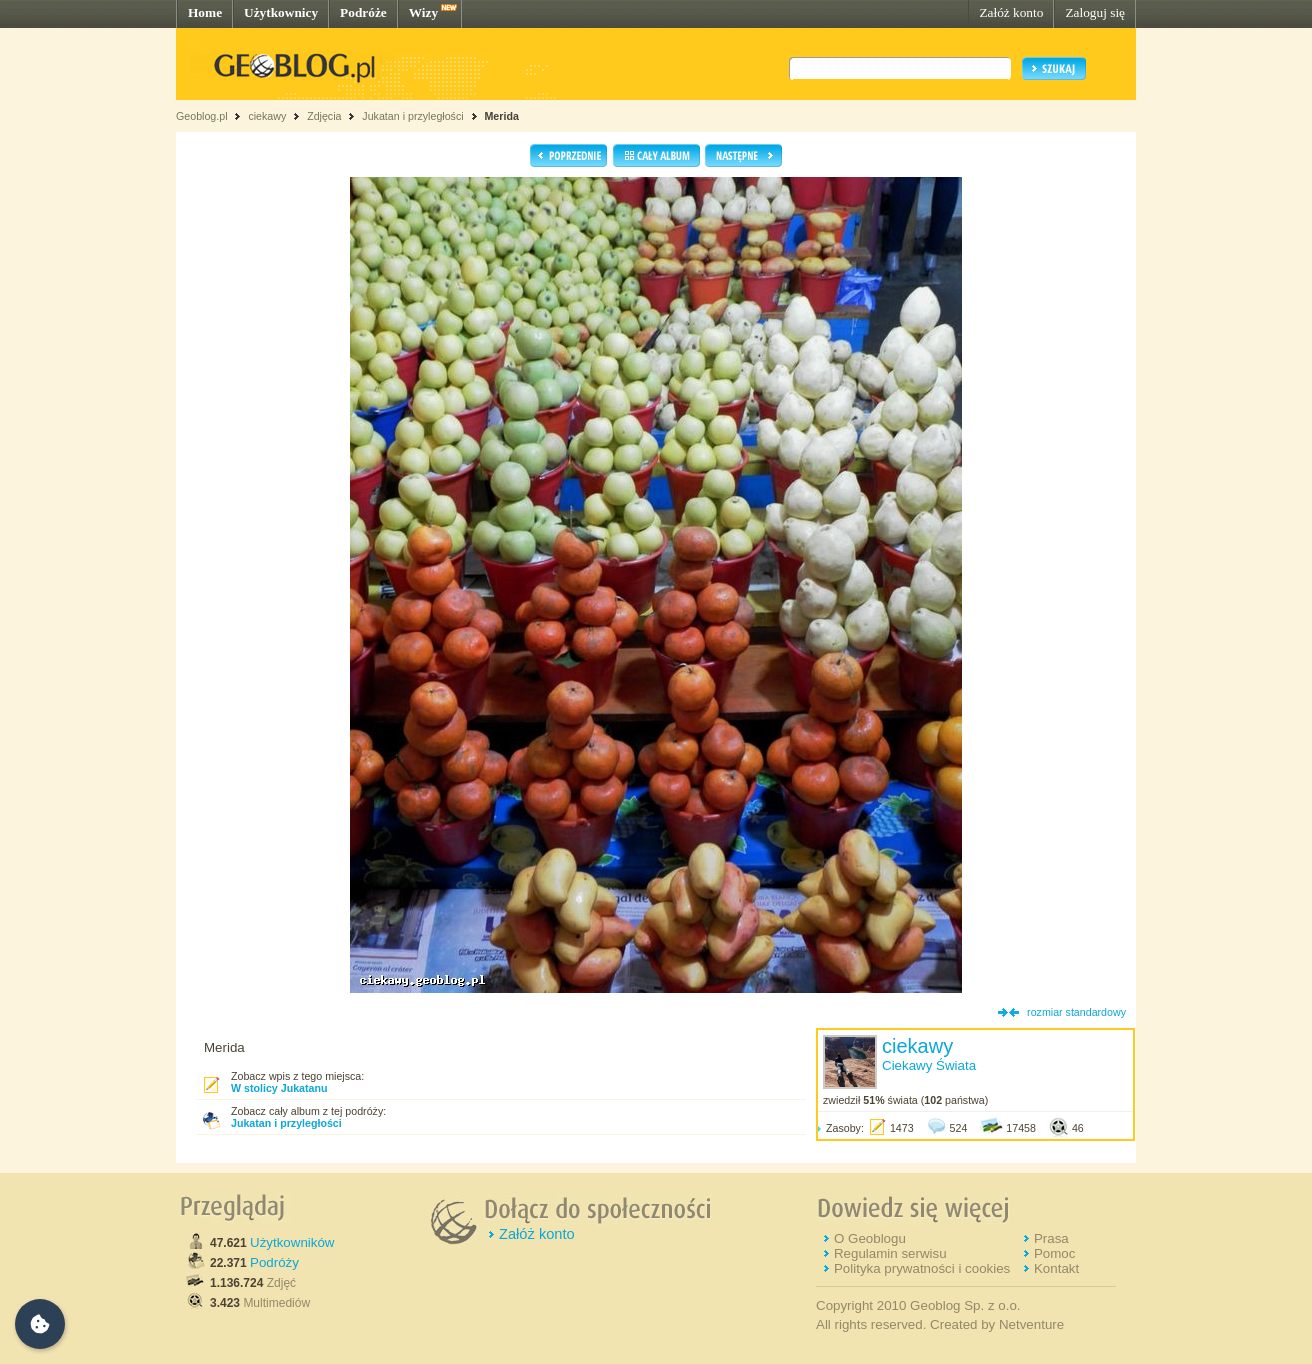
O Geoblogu (870, 1238)
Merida (501, 116)
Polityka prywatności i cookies (922, 1268)
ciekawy (267, 116)
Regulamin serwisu (890, 1253)
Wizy (423, 12)
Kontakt (1056, 1268)
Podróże (363, 12)
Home (205, 12)
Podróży (274, 1262)
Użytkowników (292, 1242)
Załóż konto (1011, 12)
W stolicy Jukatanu (279, 1088)
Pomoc (1054, 1253)
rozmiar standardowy (1076, 1012)
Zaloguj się (1095, 12)
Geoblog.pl (202, 116)
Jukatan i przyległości (412, 116)
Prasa (1051, 1238)
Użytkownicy (281, 12)
